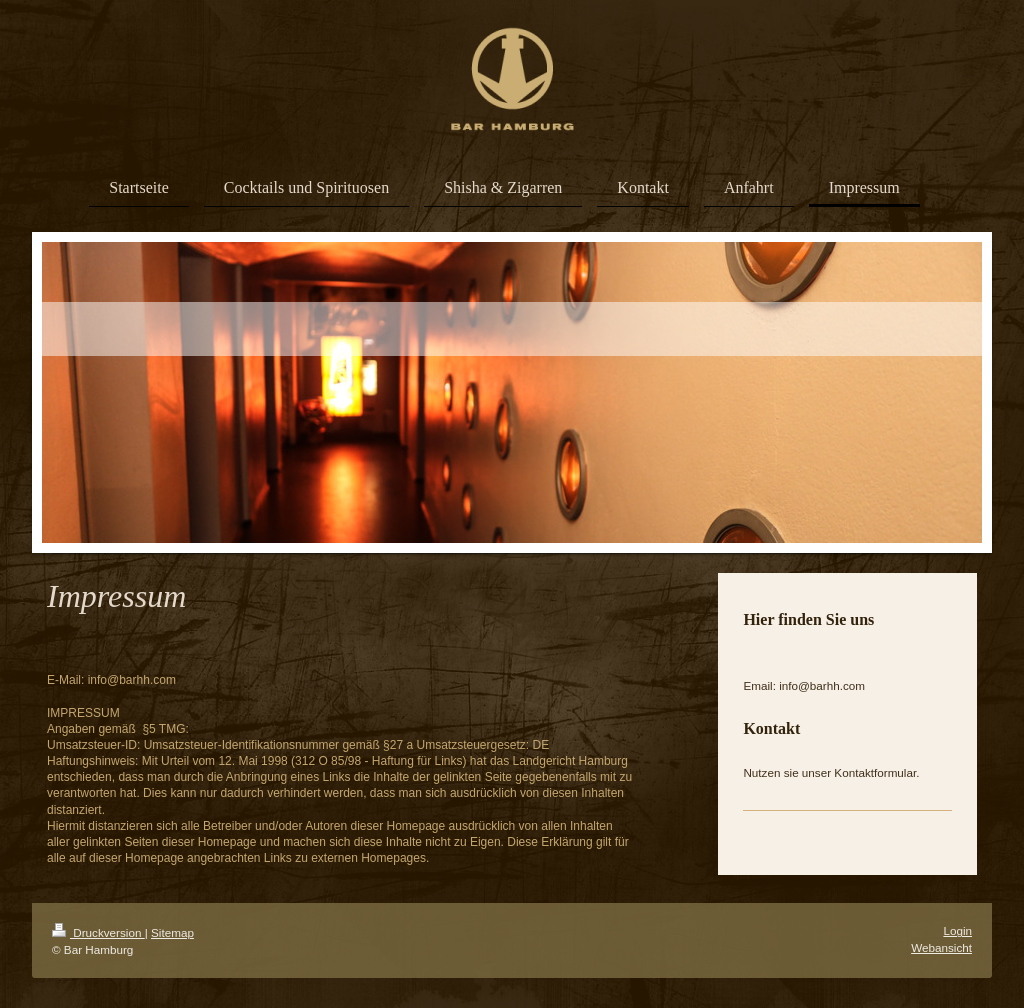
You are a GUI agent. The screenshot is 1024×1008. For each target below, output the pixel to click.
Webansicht (941, 947)
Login (957, 930)
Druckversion (98, 932)
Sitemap (172, 932)
